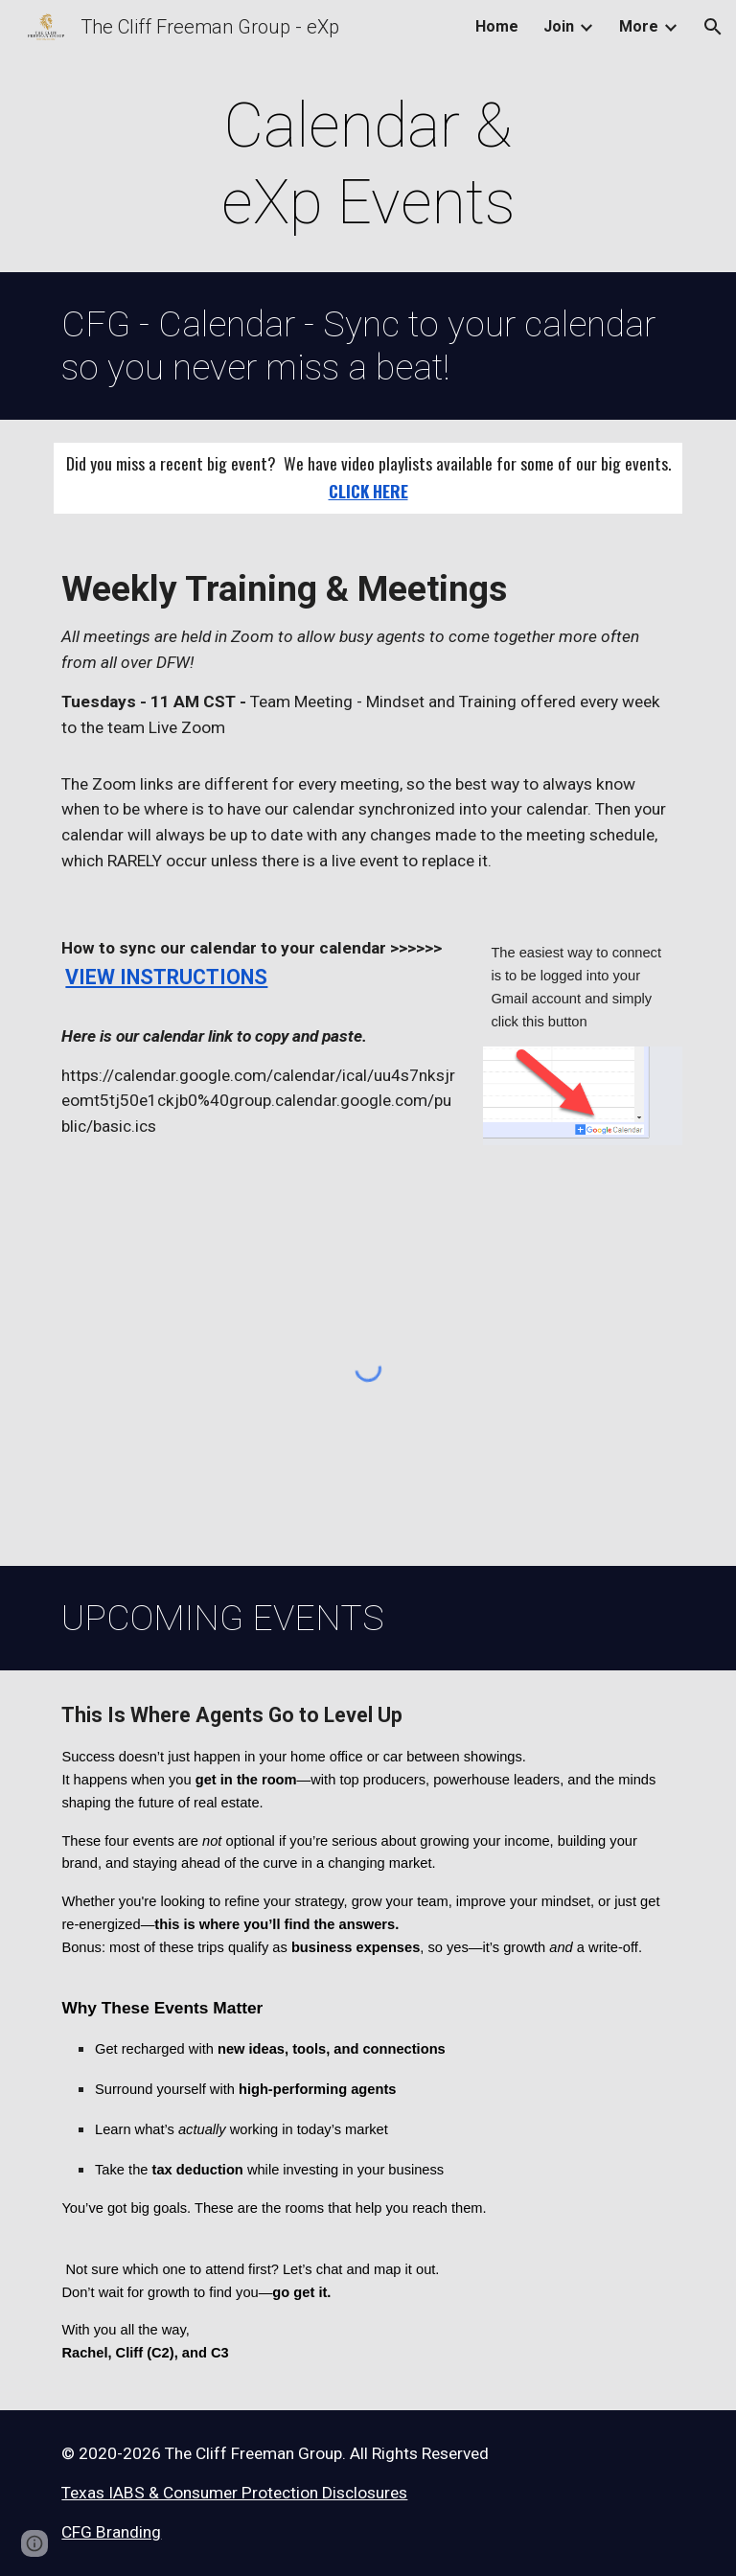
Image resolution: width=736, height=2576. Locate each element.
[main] (367, 164)
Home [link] (496, 26)
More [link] (638, 26)
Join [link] (558, 26)
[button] (713, 27)
